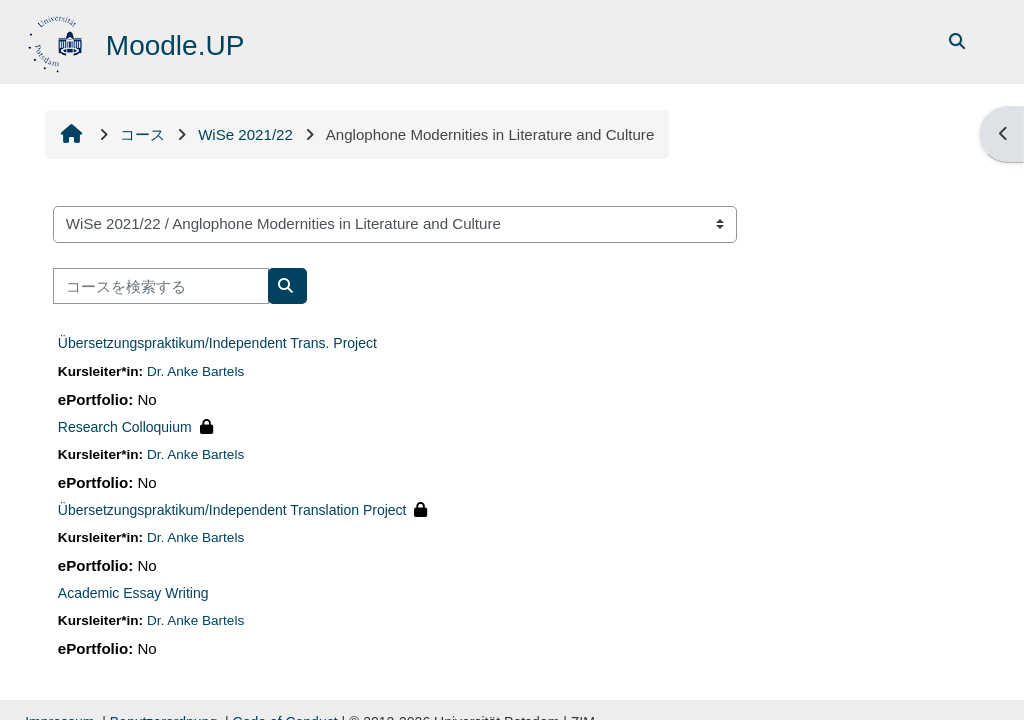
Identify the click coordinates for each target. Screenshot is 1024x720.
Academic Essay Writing (133, 593)
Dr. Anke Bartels (195, 371)
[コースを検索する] (161, 286)
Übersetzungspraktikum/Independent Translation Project (232, 510)
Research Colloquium (125, 427)
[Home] (57, 40)
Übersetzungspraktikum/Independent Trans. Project (217, 343)
